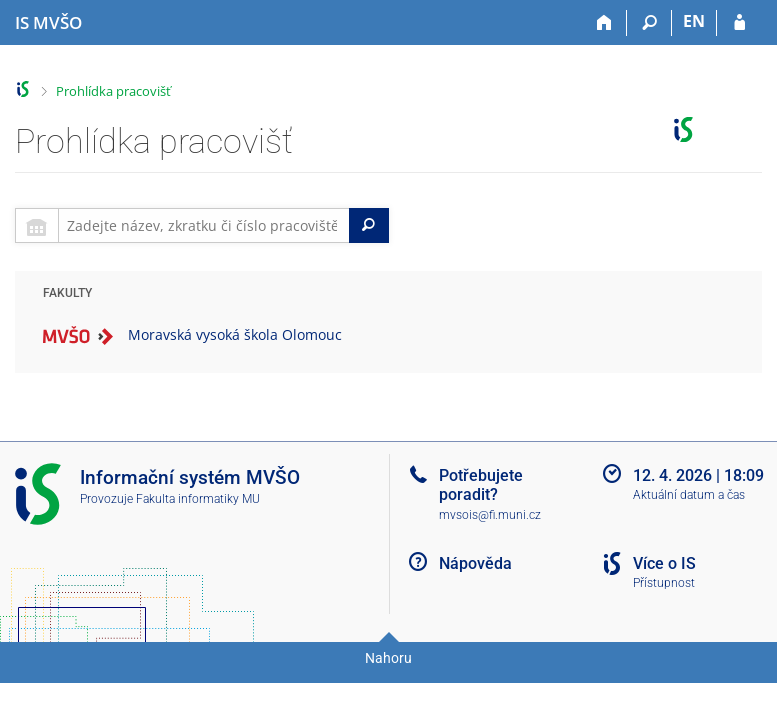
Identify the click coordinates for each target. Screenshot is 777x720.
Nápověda (475, 563)
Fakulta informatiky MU (198, 499)
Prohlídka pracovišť (113, 91)
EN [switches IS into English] (694, 21)
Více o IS (664, 563)
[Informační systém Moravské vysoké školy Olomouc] (48, 23)
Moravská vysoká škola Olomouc (235, 334)
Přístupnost (664, 583)
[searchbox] (204, 225)
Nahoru (388, 658)
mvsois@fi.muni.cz (490, 515)
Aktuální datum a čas (689, 495)
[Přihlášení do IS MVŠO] (739, 23)
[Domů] (604, 23)
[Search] (369, 225)
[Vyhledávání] (649, 23)
